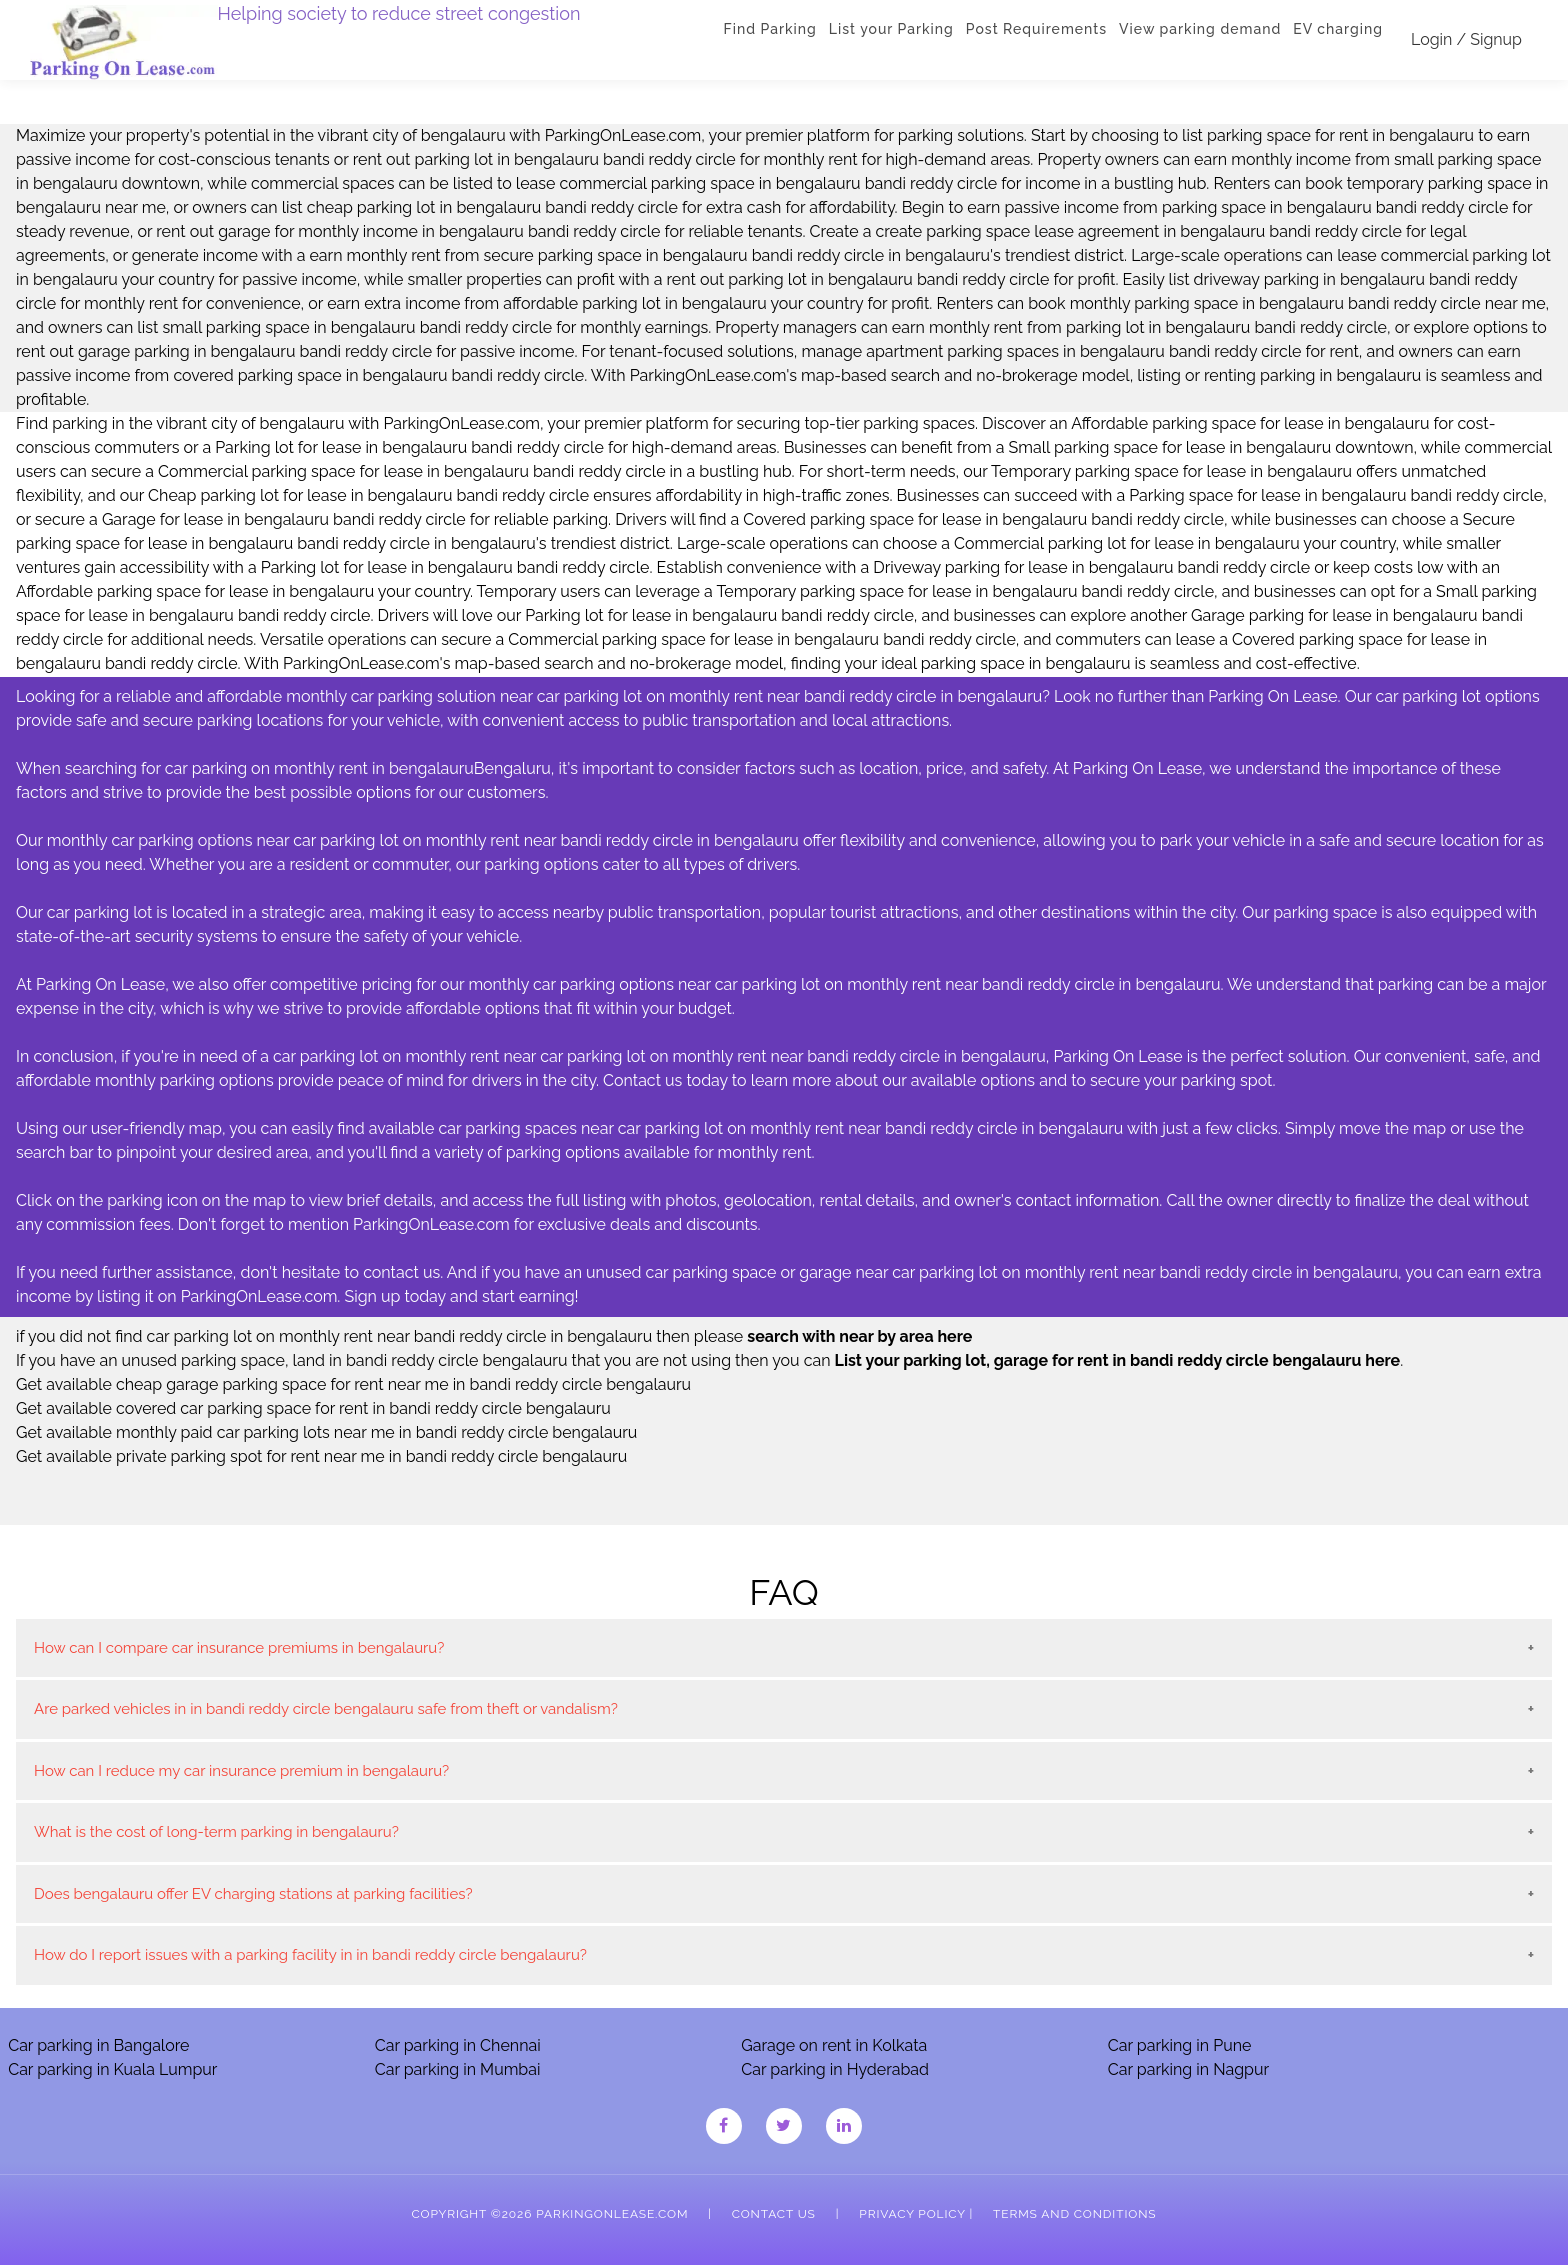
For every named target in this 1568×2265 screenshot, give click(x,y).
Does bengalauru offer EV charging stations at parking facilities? (253, 1894)
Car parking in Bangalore (98, 2045)
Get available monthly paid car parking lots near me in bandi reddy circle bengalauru (326, 1432)
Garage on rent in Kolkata (834, 2045)
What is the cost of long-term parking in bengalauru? (216, 1832)
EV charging (1338, 29)
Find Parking (770, 29)
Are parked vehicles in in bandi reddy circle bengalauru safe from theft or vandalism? (326, 1709)
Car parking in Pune (1180, 2045)
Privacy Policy (912, 2214)
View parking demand (1200, 29)
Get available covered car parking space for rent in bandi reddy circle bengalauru (313, 1408)
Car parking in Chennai (458, 2045)
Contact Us (774, 2214)
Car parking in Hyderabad (835, 2069)
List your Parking (891, 29)
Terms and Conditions (1074, 2214)
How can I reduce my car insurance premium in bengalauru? (241, 1771)
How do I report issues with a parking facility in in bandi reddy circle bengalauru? (310, 1955)
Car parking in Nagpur (1188, 2069)
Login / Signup (1466, 39)
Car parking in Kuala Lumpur (112, 2069)
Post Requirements (1036, 29)
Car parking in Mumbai (458, 2069)
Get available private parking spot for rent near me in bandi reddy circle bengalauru (321, 1456)
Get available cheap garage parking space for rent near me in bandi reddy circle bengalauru (353, 1384)
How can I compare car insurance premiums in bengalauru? (239, 1648)
